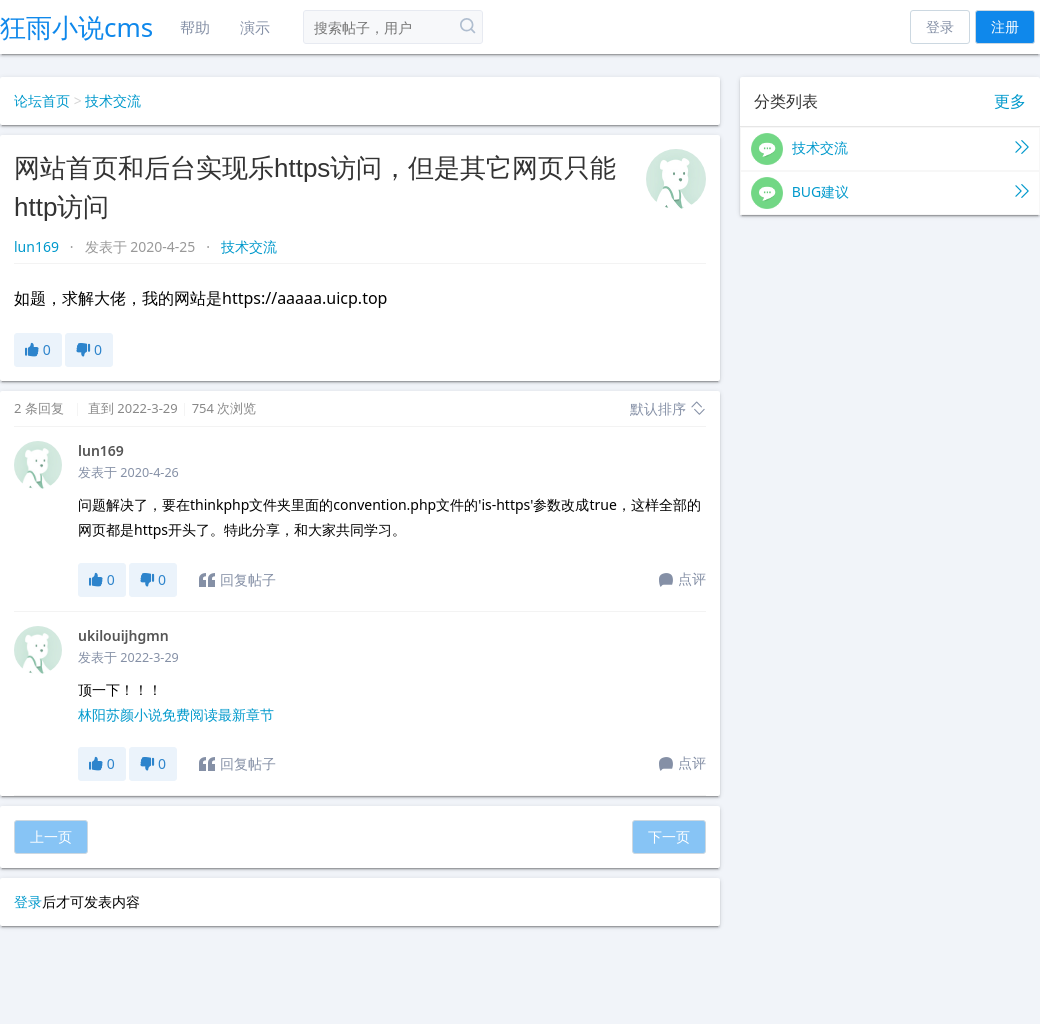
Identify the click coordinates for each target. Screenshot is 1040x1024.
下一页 (669, 836)
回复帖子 (237, 580)
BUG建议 (890, 193)
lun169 (38, 246)
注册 (1005, 26)
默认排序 (668, 408)
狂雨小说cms (76, 27)
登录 (940, 26)
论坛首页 (42, 100)
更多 (1010, 101)
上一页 (51, 836)
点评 (682, 580)
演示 (255, 27)
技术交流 (113, 100)
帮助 (195, 27)
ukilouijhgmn (123, 635)
